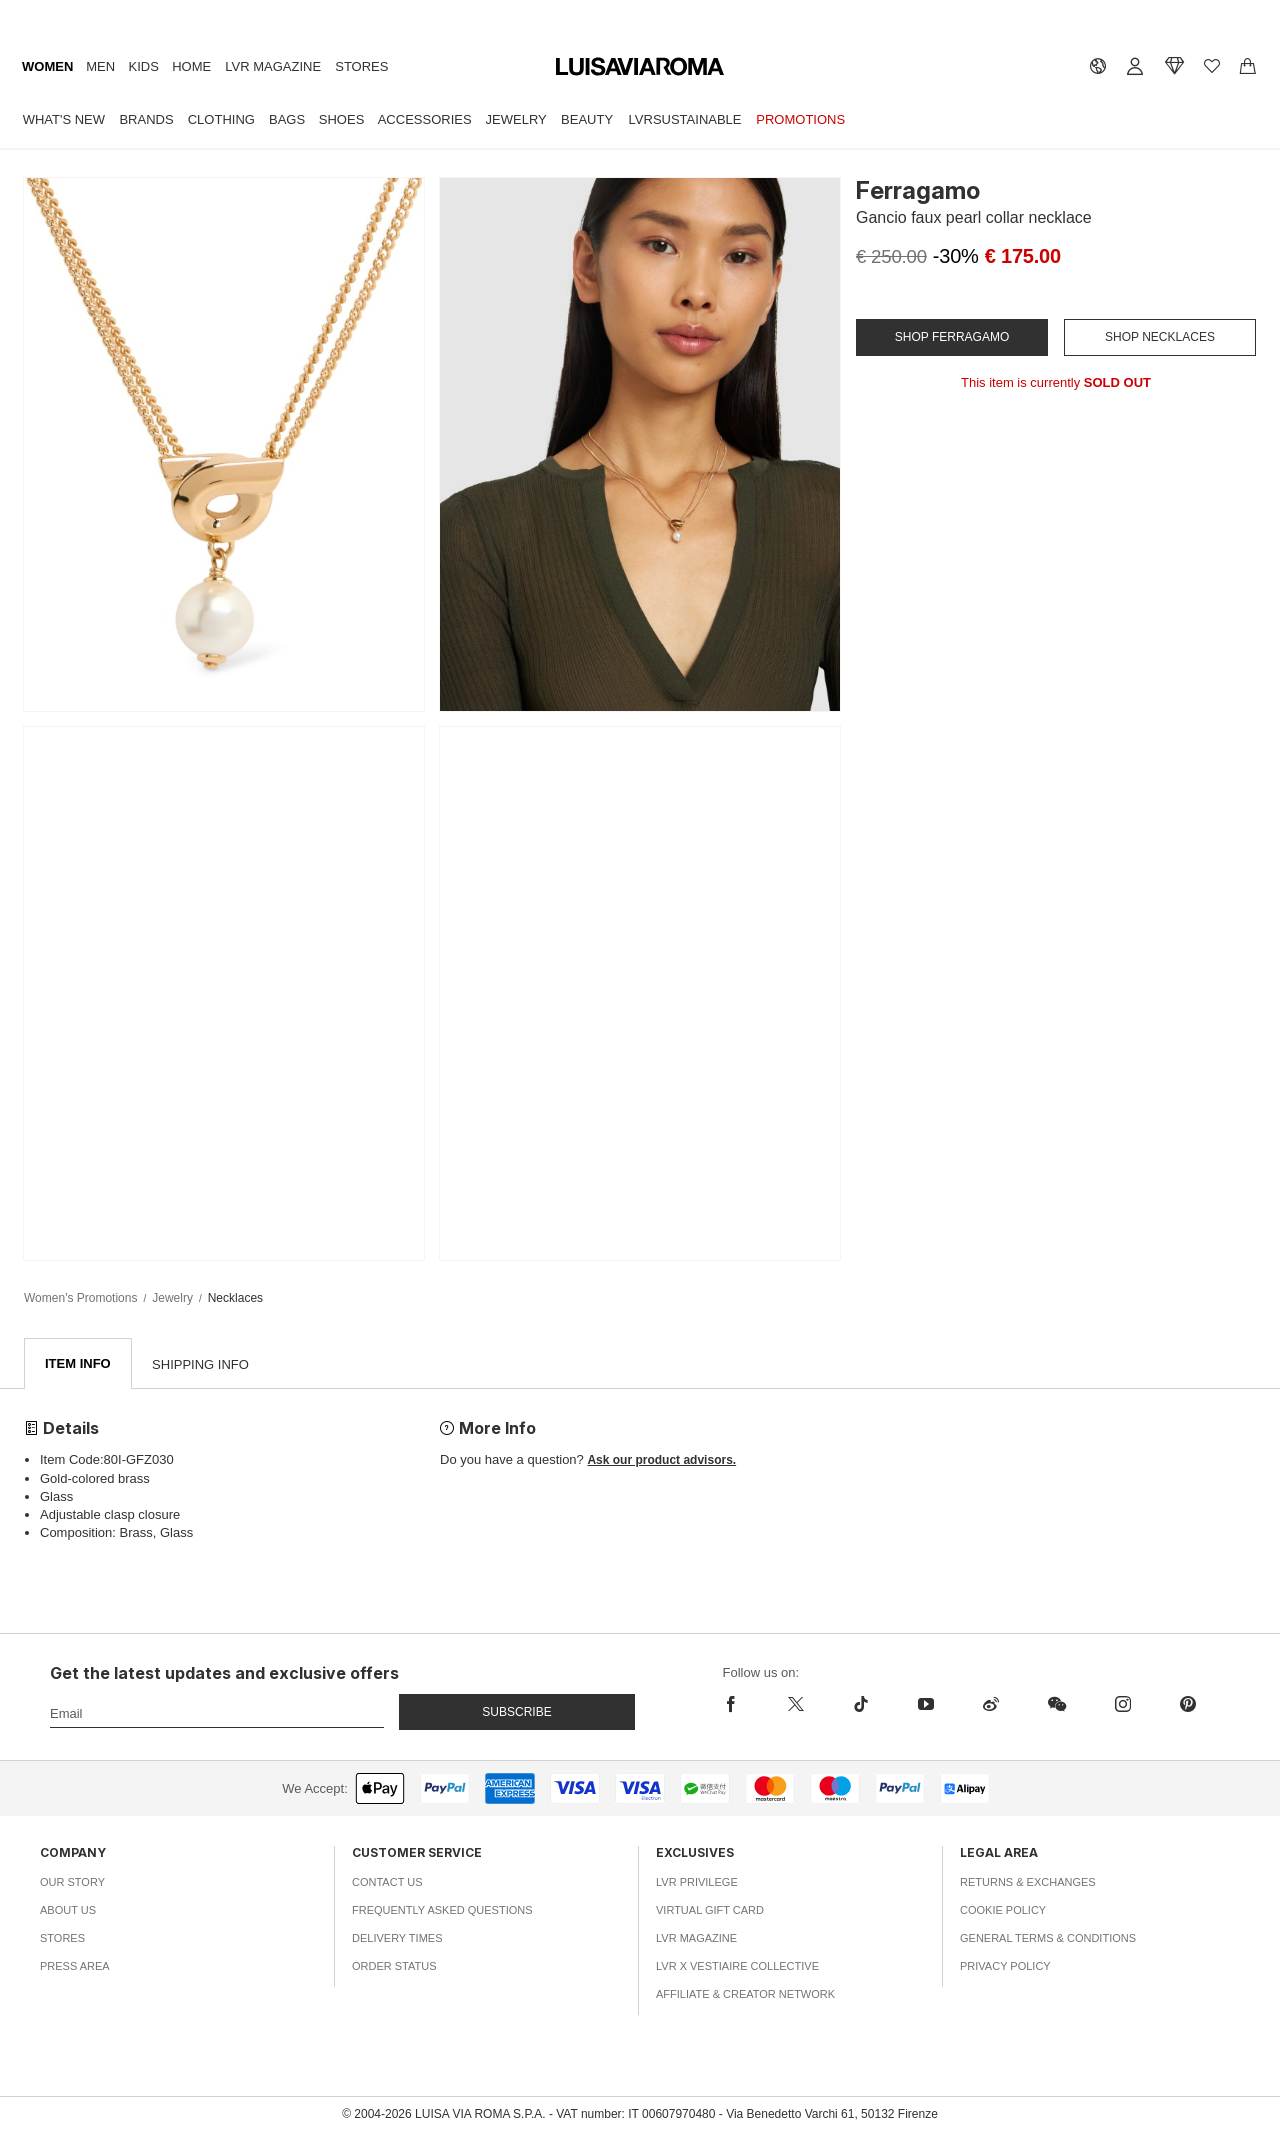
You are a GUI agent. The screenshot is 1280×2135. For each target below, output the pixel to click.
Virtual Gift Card (710, 1911)
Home (191, 66)
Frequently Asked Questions (442, 1911)
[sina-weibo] (990, 1705)
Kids (144, 66)
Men (100, 66)
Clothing (221, 119)
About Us (68, 1911)
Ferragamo (918, 190)
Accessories (425, 119)
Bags (287, 119)
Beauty (587, 119)
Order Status (394, 1967)
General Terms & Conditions (1048, 1939)
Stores (361, 66)
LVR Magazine (273, 66)
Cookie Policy (1003, 1911)
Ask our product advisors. (661, 1461)
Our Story (72, 1883)
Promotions (800, 119)
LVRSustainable (685, 119)
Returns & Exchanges (1028, 1883)
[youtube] (925, 1705)
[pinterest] (1187, 1705)
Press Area (75, 1967)
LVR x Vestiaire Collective (737, 1967)
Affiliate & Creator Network (745, 1995)
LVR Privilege (697, 1883)
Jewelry (516, 119)
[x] (795, 1705)
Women (47, 66)
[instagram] (1122, 1705)
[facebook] (743, 1705)
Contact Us (387, 1883)
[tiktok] (860, 1705)
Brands (146, 119)
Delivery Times (397, 1939)
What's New (64, 119)
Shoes (342, 119)
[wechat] (1056, 1705)
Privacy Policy (1005, 1967)
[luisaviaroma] (640, 67)
